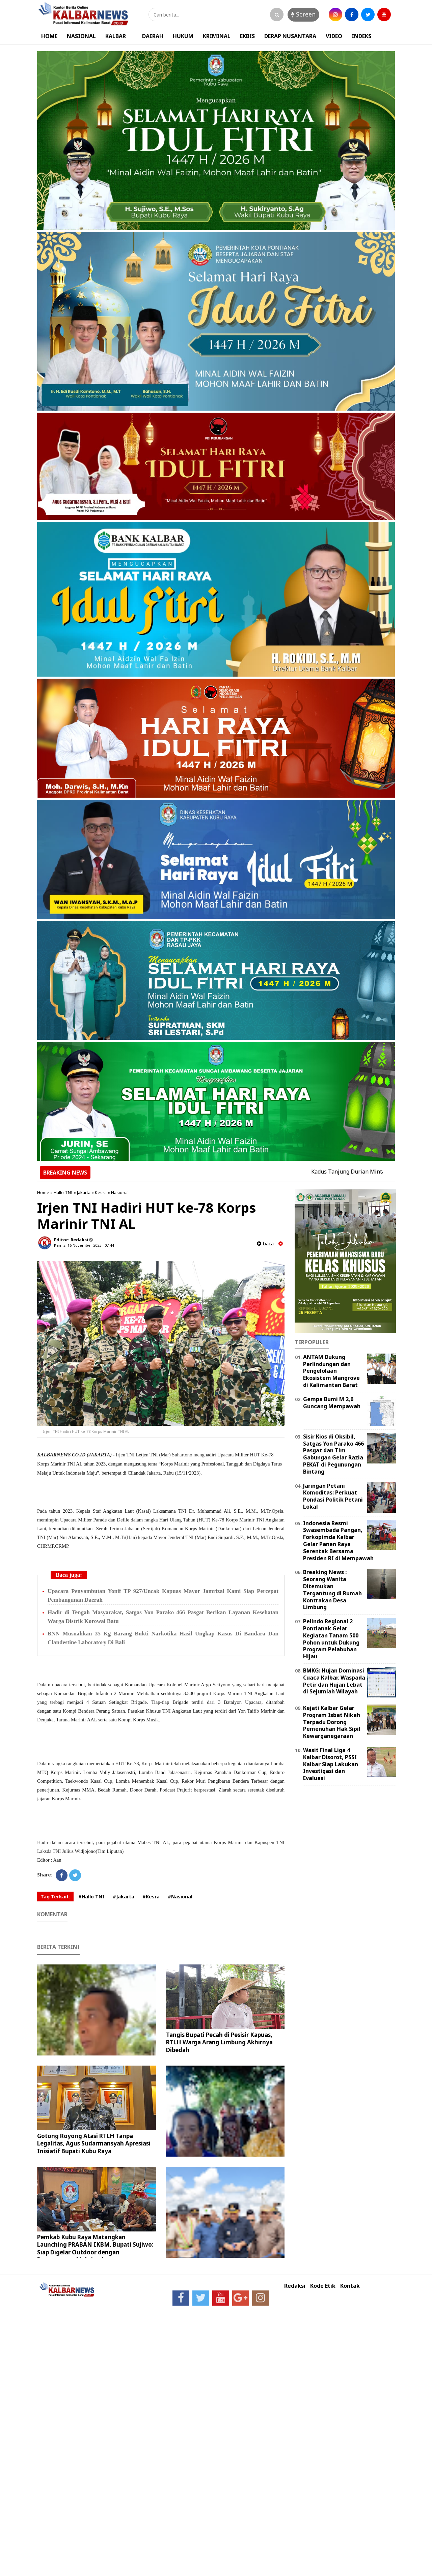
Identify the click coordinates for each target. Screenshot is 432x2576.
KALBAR (115, 36)
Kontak (350, 2285)
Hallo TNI (63, 1192)
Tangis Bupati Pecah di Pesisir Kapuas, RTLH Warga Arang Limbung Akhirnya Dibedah (219, 2042)
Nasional (120, 1192)
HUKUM (183, 36)
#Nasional (180, 1896)
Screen (303, 14)
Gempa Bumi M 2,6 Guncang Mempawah (331, 1402)
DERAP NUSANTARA (290, 36)
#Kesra (151, 1896)
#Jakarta (123, 1896)
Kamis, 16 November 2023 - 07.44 (84, 1245)
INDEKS (361, 36)
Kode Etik (322, 2285)
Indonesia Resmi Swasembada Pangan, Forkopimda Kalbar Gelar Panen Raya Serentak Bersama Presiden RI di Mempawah (338, 1540)
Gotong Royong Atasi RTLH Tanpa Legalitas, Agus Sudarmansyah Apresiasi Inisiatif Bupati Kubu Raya (94, 2143)
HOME (49, 36)
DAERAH (152, 36)
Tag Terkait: (55, 1896)
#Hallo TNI (91, 1896)
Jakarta (83, 1192)
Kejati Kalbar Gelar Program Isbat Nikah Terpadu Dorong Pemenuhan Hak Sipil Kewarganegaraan (331, 1722)
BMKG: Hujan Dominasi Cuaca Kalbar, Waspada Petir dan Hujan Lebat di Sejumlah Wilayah (334, 1681)
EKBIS (247, 36)
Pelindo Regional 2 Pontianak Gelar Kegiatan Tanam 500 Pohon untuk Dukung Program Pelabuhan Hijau (331, 1639)
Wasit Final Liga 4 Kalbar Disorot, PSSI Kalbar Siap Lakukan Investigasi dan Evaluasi (330, 1764)
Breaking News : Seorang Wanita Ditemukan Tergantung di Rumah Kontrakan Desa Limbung (332, 1589)
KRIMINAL (217, 36)
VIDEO (334, 36)
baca (265, 1243)
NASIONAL (81, 36)
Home (43, 1192)
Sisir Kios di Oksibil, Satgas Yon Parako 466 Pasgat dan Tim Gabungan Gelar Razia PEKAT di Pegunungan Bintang (333, 1454)
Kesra (101, 1192)
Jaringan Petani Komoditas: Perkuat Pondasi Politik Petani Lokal (333, 1496)
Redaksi (294, 2285)
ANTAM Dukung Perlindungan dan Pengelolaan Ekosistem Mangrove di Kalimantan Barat (331, 1371)
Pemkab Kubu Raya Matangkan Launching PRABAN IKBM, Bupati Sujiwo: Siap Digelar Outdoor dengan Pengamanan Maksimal (95, 2248)
